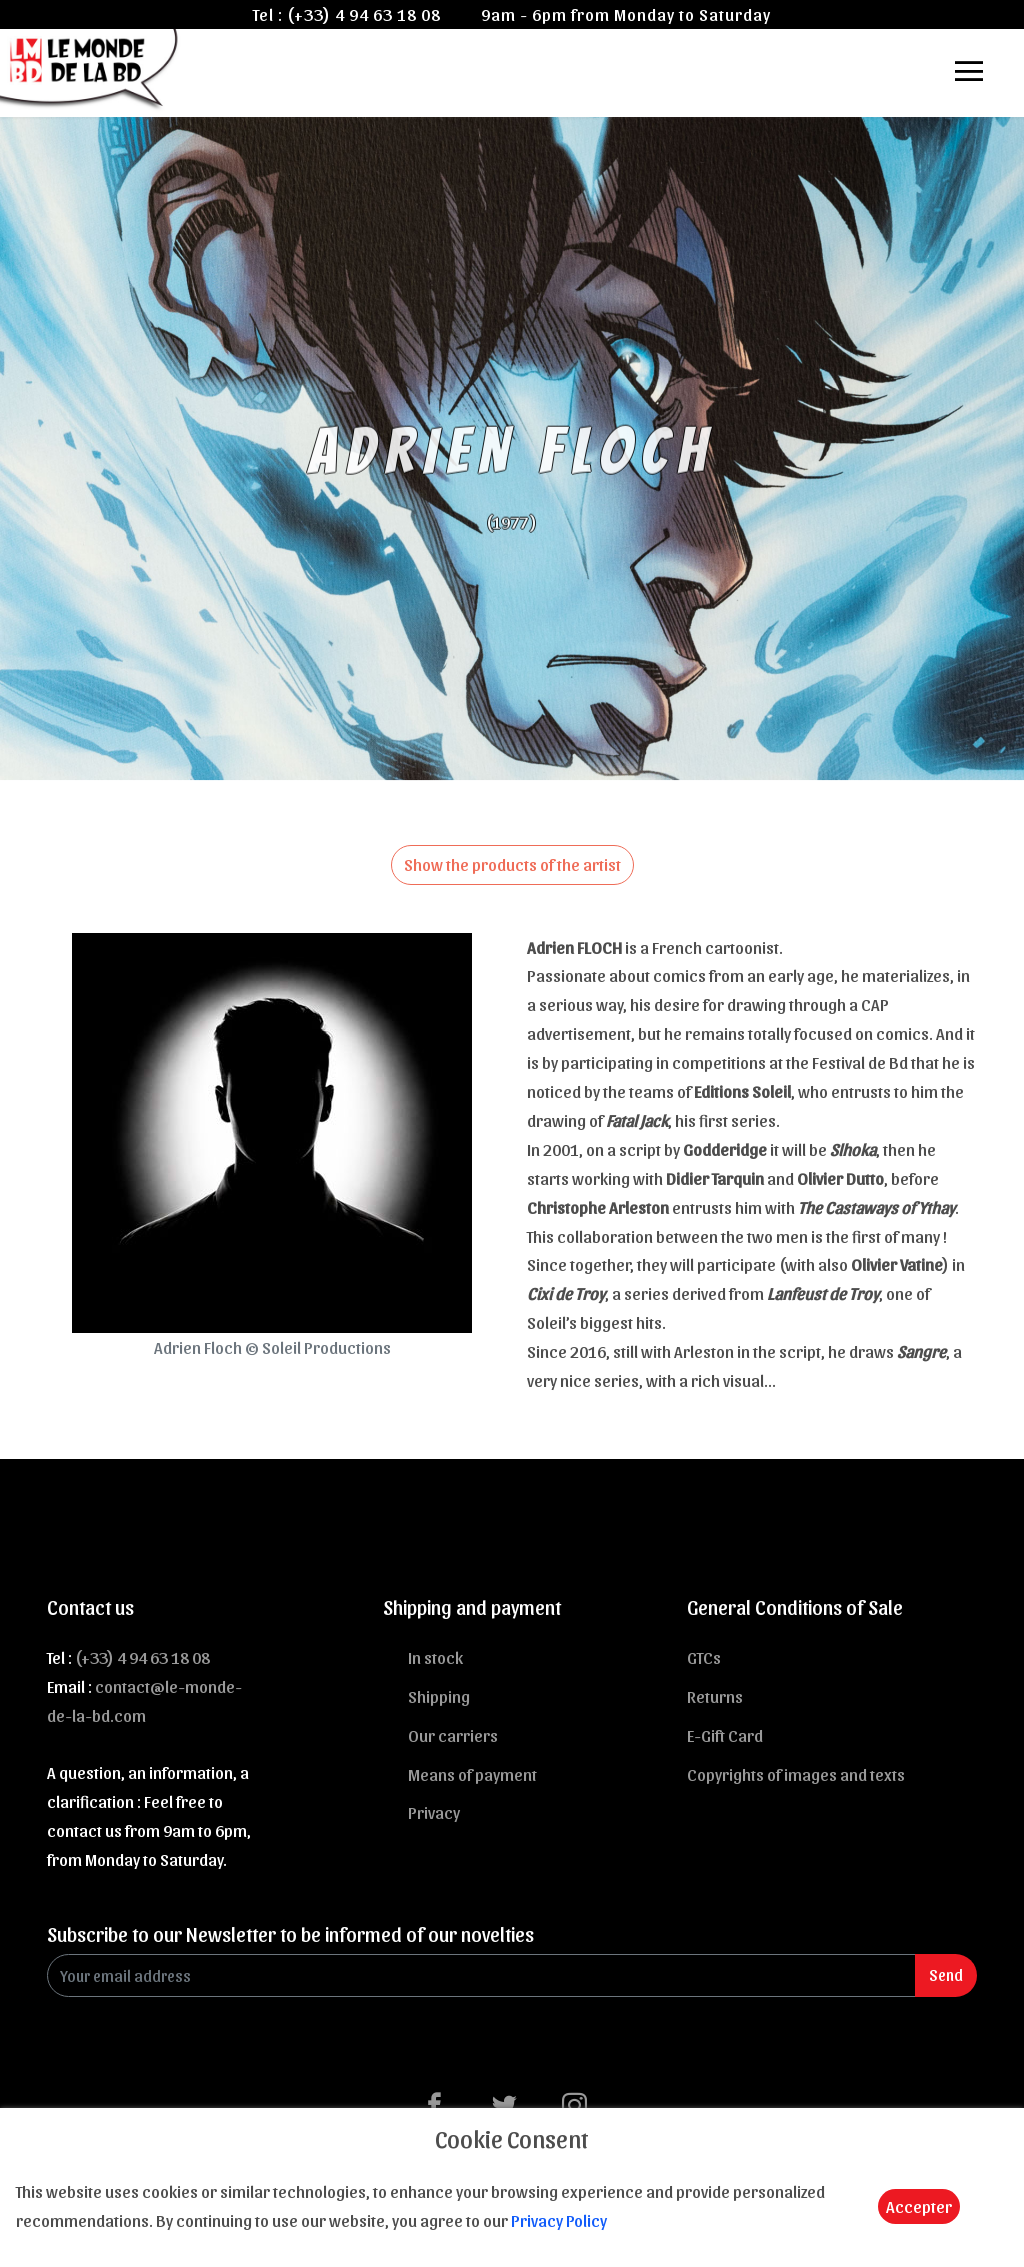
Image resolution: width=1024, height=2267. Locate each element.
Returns (715, 1696)
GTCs (704, 1657)
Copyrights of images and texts (796, 1774)
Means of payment (472, 1774)
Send (946, 1974)
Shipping (439, 1696)
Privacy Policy (559, 2220)
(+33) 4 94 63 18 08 (364, 14)
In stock (435, 1657)
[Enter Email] (481, 1975)
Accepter (919, 2206)
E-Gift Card (725, 1735)
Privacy (434, 1812)
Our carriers (453, 1735)
